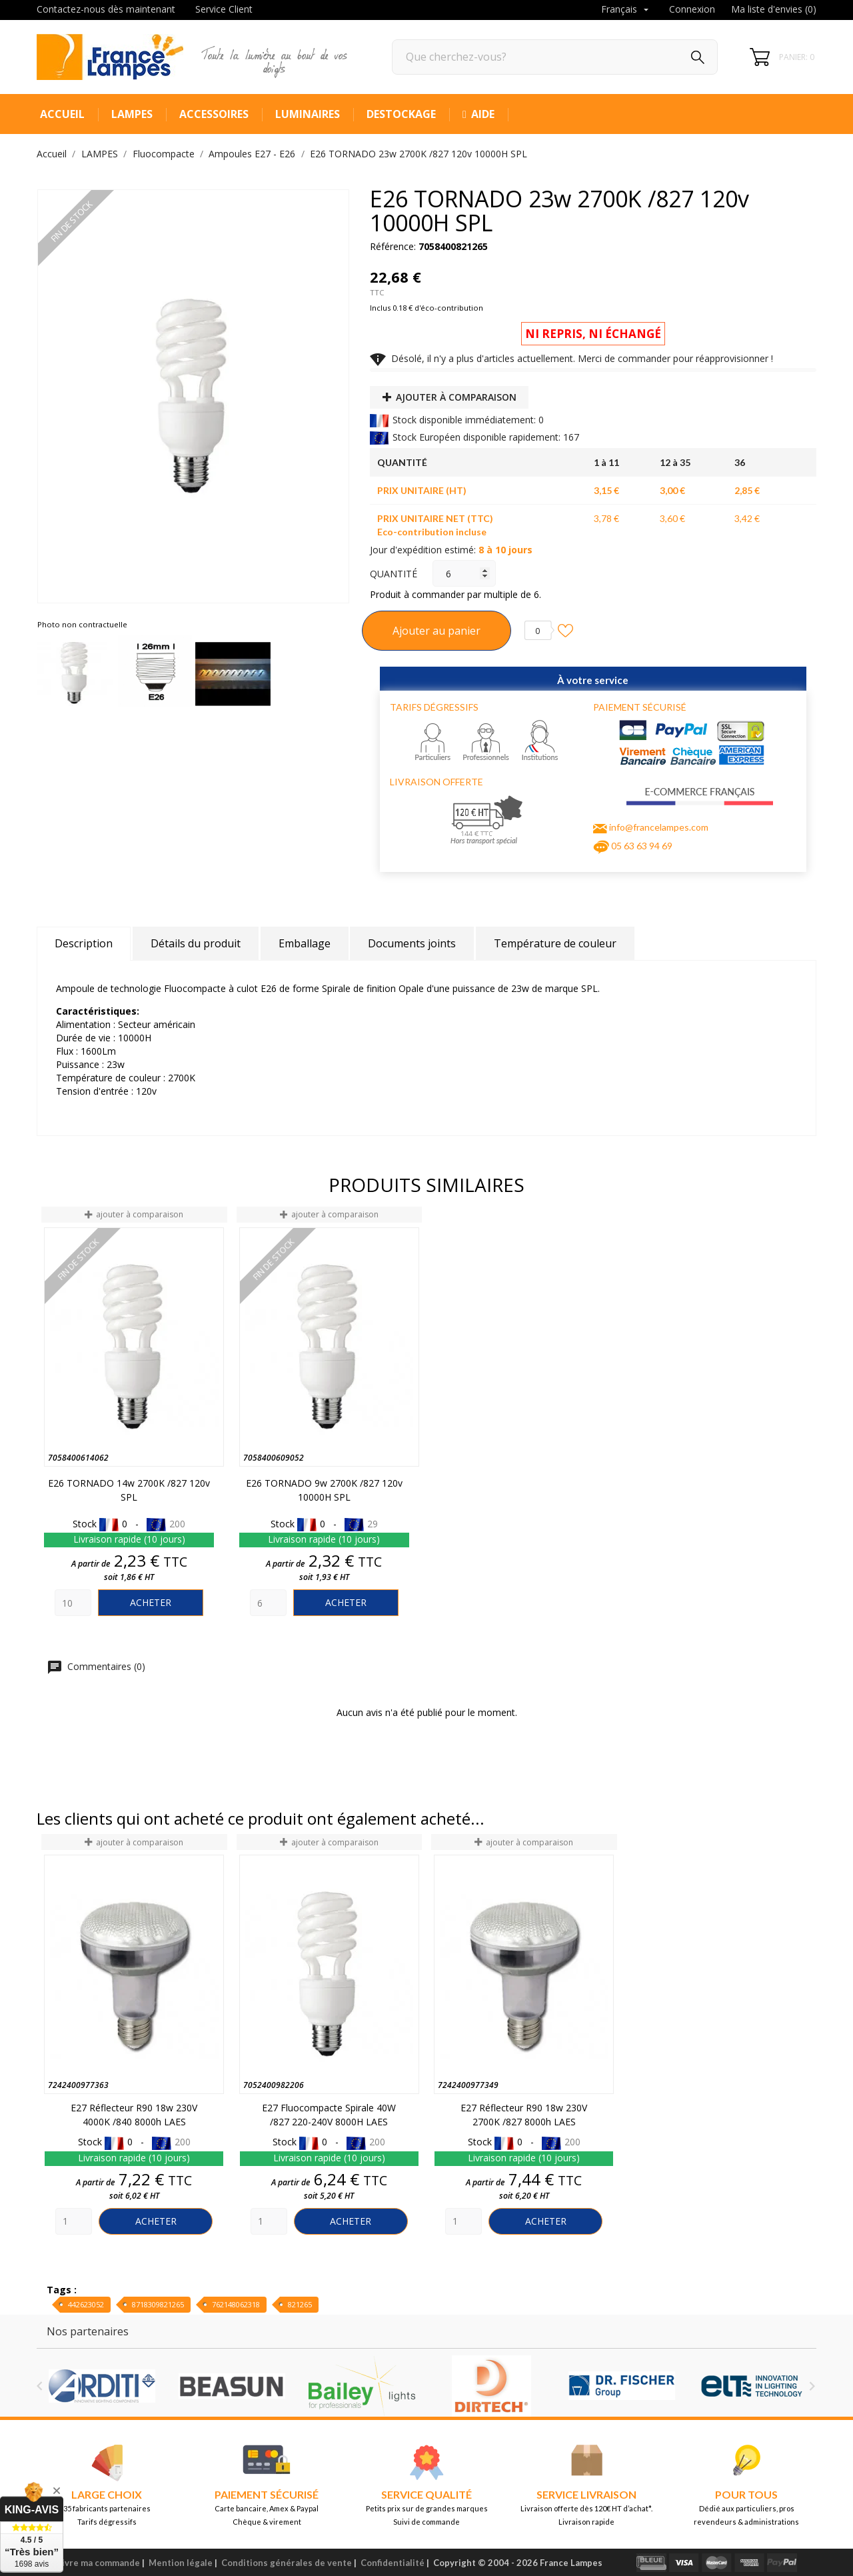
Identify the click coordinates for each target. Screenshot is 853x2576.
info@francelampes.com (658, 827)
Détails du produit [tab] (196, 943)
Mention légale (181, 2562)
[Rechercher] (555, 57)
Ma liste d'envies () (773, 9)
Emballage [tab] (305, 943)
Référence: (393, 246)
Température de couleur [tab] (555, 943)
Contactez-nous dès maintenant (106, 9)
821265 (300, 2304)
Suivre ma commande (95, 2562)
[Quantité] (464, 573)
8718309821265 (158, 2304)
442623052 (86, 2304)
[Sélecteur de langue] (626, 10)
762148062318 (236, 2304)
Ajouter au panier (436, 630)
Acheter (150, 1602)
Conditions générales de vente (286, 2562)
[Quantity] (73, 1602)
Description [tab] (84, 943)
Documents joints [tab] (412, 943)
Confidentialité (393, 2562)
